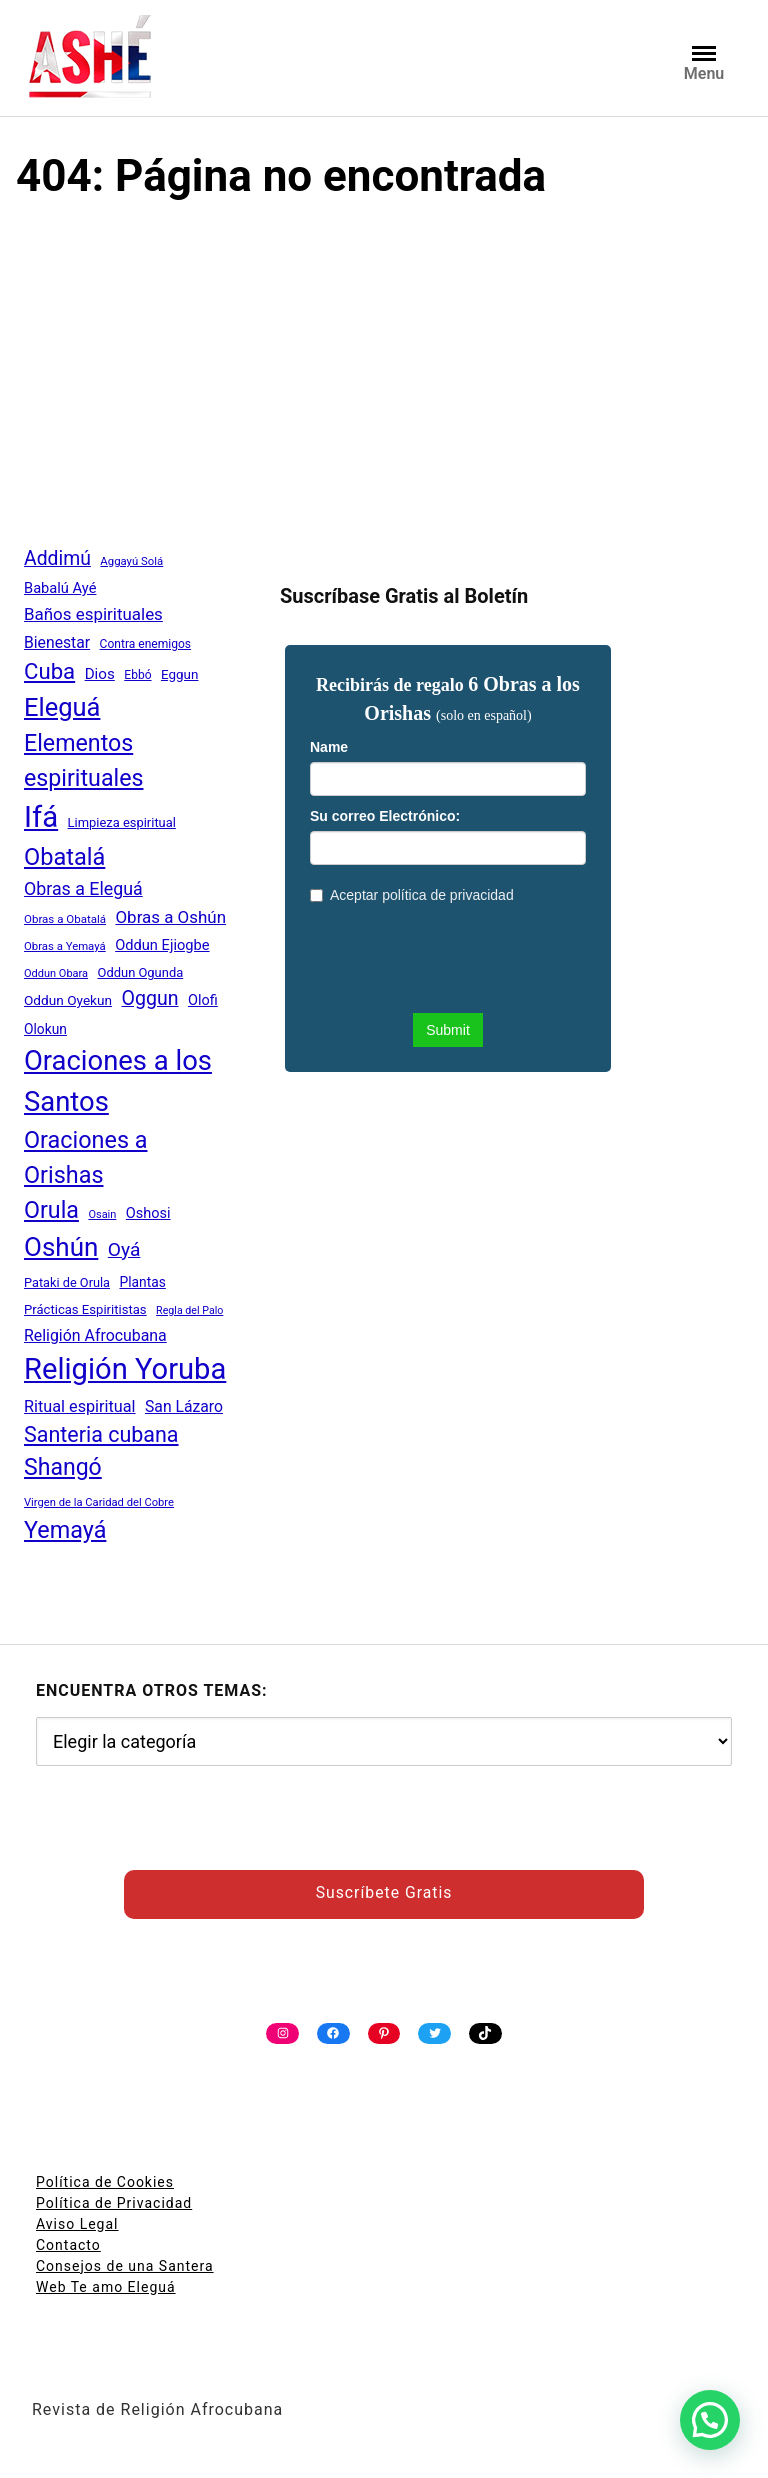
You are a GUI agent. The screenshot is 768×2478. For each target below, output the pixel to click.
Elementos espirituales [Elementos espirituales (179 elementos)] (83, 760)
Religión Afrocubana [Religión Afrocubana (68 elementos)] (95, 1335)
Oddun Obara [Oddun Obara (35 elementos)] (56, 973)
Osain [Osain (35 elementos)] (102, 1214)
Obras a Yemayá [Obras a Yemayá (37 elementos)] (65, 946)
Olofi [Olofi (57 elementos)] (203, 1000)
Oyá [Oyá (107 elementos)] (124, 1249)
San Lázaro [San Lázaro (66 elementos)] (184, 1406)
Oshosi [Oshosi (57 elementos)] (148, 1213)
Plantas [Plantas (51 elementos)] (142, 1282)
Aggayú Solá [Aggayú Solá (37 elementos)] (131, 561)
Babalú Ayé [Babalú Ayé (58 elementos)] (60, 588)
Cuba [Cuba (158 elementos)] (49, 671)
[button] (710, 2420)
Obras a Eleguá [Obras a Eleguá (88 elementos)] (83, 888)
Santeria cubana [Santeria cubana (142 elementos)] (101, 1434)
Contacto (68, 2245)
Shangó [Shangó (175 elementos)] (63, 1467)
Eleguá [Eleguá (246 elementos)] (62, 707)
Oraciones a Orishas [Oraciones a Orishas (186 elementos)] (85, 1157)
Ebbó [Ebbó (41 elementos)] (137, 675)
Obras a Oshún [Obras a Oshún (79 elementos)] (170, 917)
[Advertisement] (384, 370)
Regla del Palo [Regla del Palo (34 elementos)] (189, 1310)
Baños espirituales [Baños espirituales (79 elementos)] (93, 614)
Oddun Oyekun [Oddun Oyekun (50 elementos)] (68, 1000)
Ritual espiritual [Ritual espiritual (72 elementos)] (80, 1406)
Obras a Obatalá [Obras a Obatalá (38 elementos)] (65, 919)
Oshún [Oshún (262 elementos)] (61, 1247)
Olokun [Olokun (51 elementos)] (45, 1029)
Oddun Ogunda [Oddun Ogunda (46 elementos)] (141, 972)
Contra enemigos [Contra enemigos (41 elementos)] (145, 644)
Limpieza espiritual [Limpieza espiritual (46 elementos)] (122, 822)
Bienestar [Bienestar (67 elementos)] (57, 642)
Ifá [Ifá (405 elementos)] (41, 817)
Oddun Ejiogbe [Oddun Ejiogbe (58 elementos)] (162, 945)
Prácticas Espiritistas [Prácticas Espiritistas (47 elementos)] (85, 1309)
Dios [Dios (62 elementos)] (100, 674)
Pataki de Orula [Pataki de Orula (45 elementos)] (67, 1282)
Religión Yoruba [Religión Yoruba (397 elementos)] (125, 1369)
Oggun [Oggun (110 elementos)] (150, 998)
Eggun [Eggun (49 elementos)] (179, 674)
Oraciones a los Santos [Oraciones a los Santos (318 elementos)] (118, 1081)
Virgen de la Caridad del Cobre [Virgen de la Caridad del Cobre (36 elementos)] (99, 1502)
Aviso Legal (77, 2224)
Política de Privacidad (114, 2203)
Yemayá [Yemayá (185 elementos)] (65, 1530)
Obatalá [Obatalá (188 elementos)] (64, 857)
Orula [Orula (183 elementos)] (51, 1210)
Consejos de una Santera (125, 2266)
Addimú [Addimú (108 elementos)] (57, 558)
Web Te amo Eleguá (106, 2287)
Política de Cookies (105, 2182)
